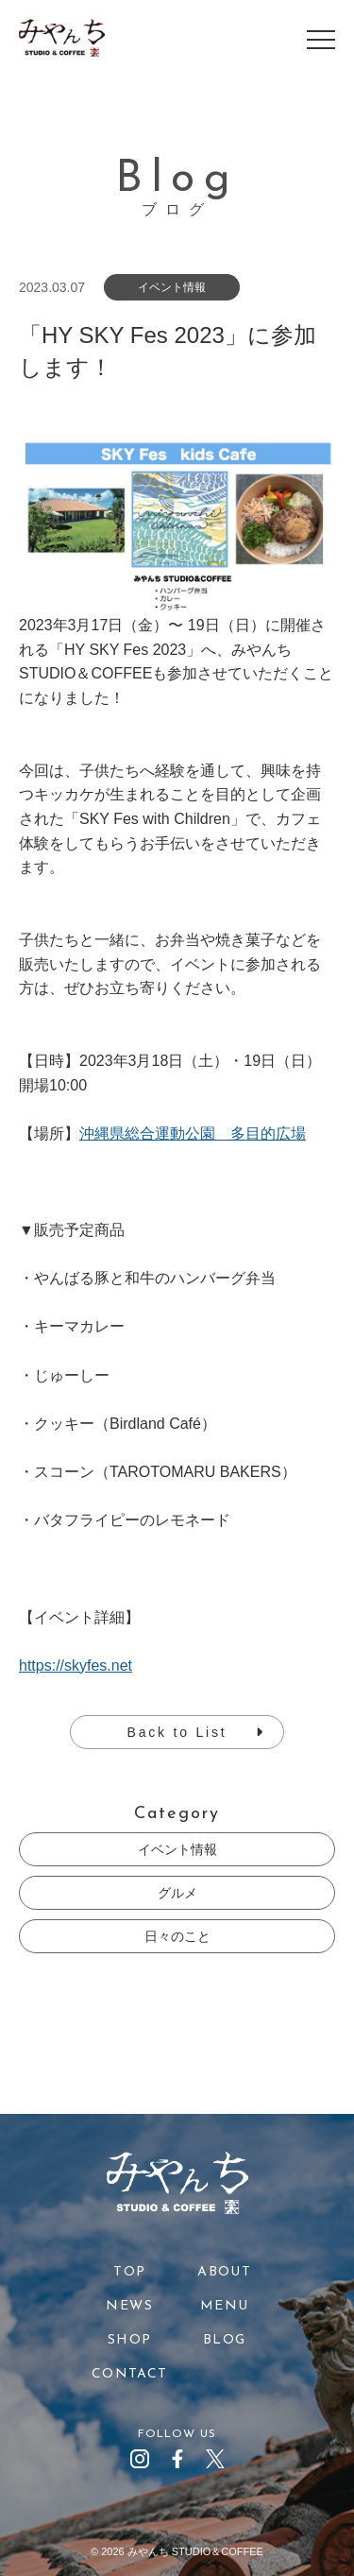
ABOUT (224, 2272)
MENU (224, 2306)
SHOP (130, 2340)
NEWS (129, 2306)
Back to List (177, 1732)
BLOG (224, 2340)
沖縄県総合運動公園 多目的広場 (192, 1133)
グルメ (177, 1892)
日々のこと (177, 1936)
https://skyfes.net (75, 1665)
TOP (129, 2272)
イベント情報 (177, 1849)
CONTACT (130, 2374)
